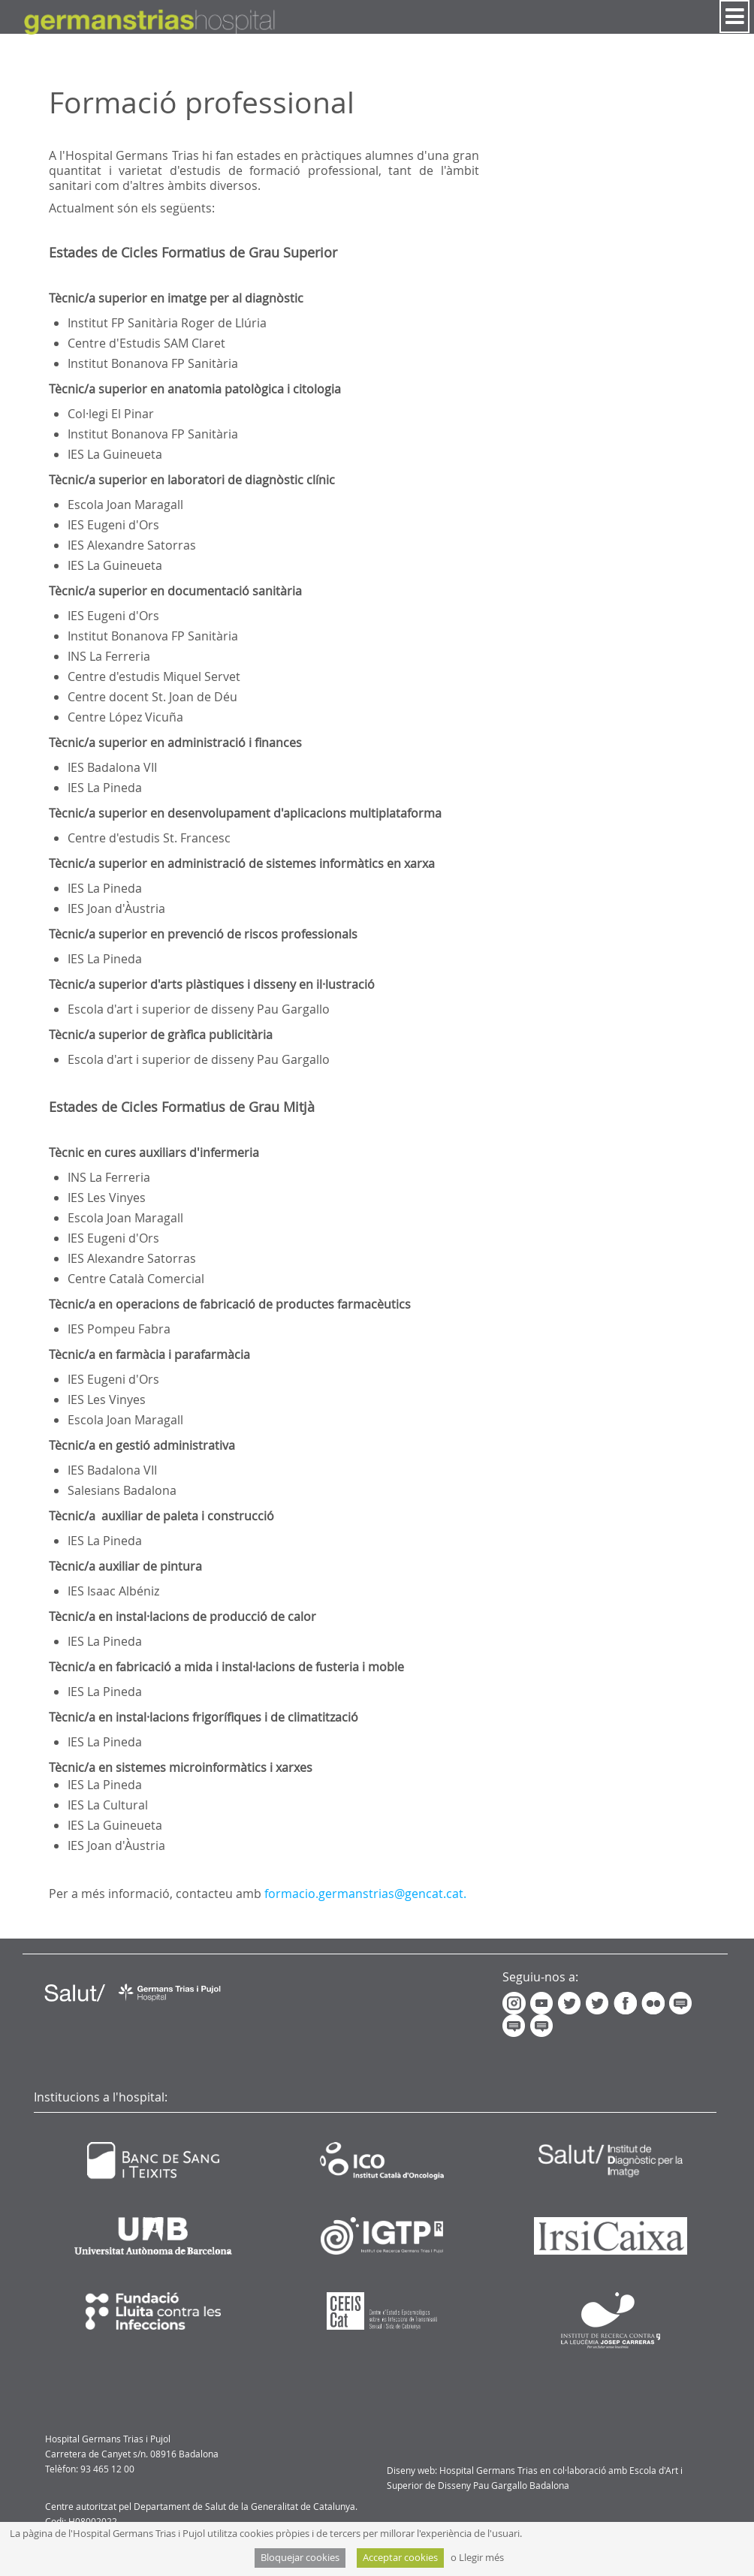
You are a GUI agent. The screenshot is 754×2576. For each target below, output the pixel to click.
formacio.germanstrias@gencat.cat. (365, 1893)
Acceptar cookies (400, 2557)
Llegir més (481, 2557)
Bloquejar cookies (300, 2557)
